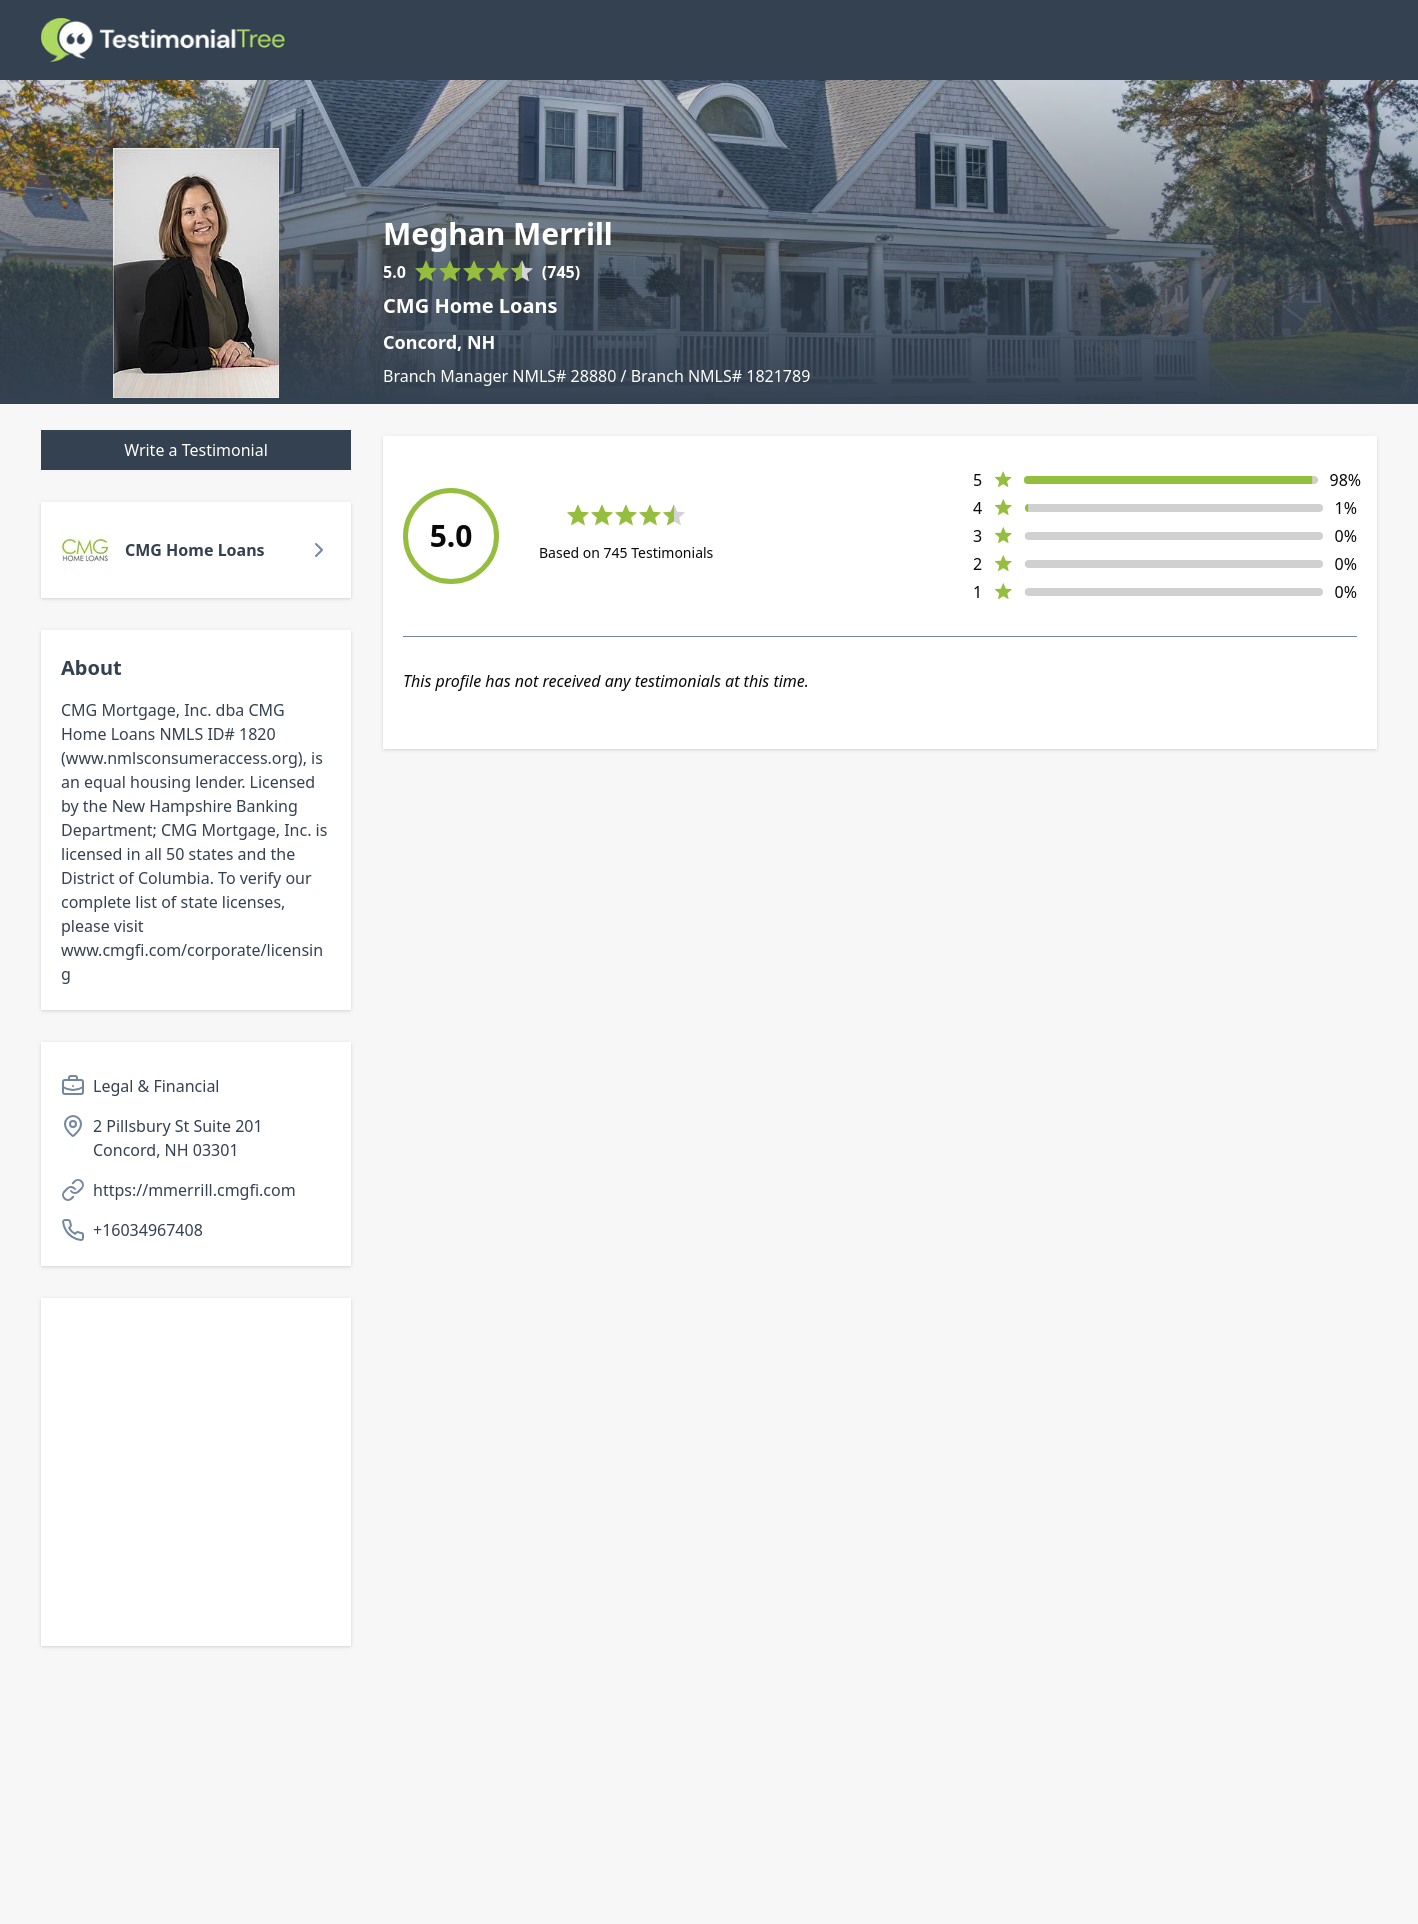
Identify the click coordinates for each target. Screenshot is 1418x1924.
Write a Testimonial (196, 450)
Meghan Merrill (498, 234)
